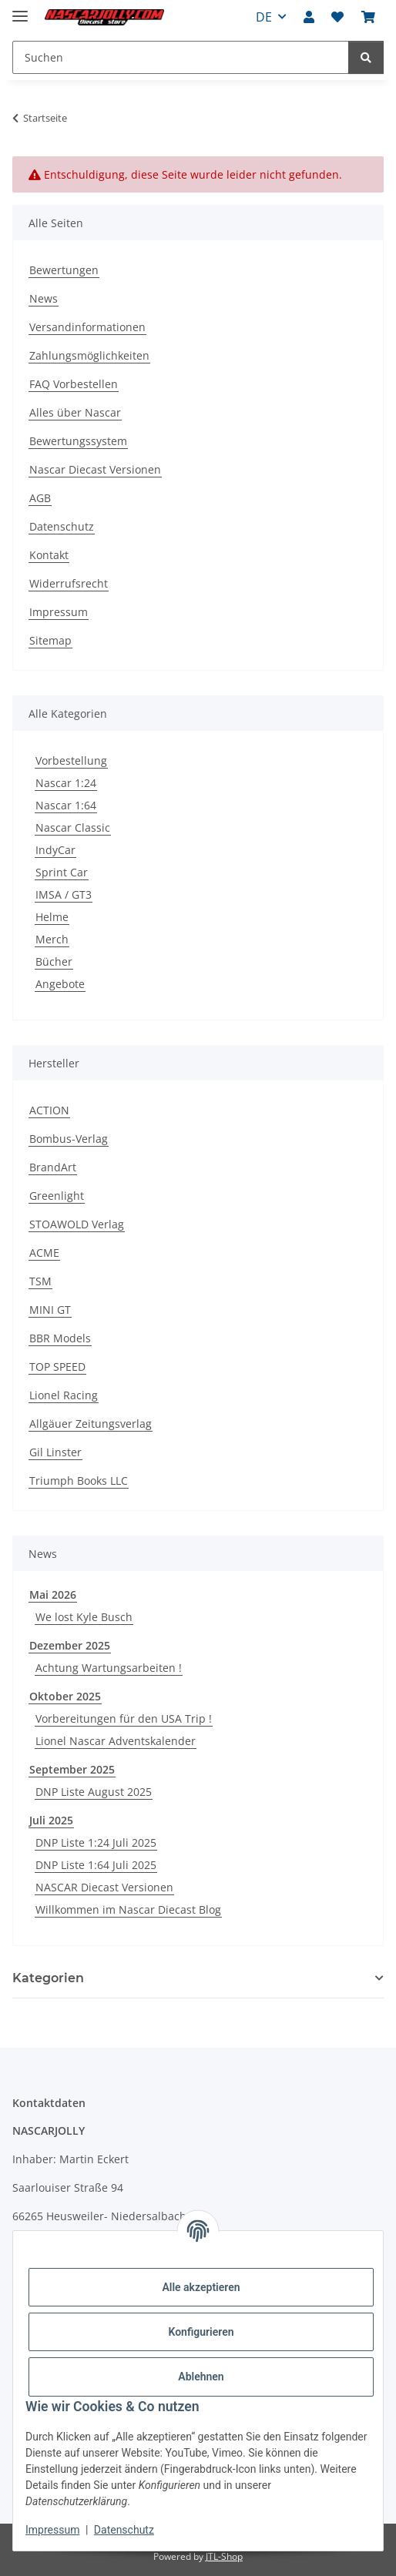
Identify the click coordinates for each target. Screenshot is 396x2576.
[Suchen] (366, 57)
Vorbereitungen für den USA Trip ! (123, 1718)
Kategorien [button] (48, 1978)
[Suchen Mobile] (180, 57)
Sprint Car (61, 872)
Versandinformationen (87, 327)
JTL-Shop (224, 2556)
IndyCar (55, 849)
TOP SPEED (57, 1366)
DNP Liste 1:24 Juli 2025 (95, 1842)
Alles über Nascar (75, 412)
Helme (52, 916)
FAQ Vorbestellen (73, 384)
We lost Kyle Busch (84, 1617)
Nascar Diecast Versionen (95, 469)
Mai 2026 (52, 1594)
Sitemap (50, 640)
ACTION (49, 1110)
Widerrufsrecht (68, 583)
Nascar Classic (72, 827)
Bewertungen (64, 270)
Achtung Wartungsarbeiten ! (108, 1667)
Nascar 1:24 (65, 782)
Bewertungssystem (78, 441)
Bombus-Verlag (68, 1138)
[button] (309, 17)
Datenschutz (124, 2530)
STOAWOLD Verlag (76, 1224)
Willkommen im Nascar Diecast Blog (128, 1909)
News (43, 298)
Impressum (52, 2530)
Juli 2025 (51, 1820)
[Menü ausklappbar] (20, 9)
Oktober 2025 (65, 1696)
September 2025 (72, 1769)
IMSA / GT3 (63, 894)
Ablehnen (200, 2376)
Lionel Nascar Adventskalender (115, 1741)
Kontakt (49, 555)
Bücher (53, 961)
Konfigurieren (200, 2332)
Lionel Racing (63, 1395)
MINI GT (50, 1309)
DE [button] (264, 16)
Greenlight (56, 1195)
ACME (44, 1252)
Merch (52, 939)
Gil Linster (55, 1452)
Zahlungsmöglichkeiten (89, 355)
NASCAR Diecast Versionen (104, 1887)
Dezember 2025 (69, 1645)
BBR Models (60, 1338)
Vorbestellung (71, 760)
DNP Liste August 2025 (93, 1791)
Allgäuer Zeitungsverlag (90, 1423)
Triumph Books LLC (78, 1480)
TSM (40, 1281)
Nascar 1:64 (65, 805)
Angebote (60, 983)
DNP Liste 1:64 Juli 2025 (95, 1864)
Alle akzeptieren (201, 2287)
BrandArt (52, 1167)
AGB (40, 498)
